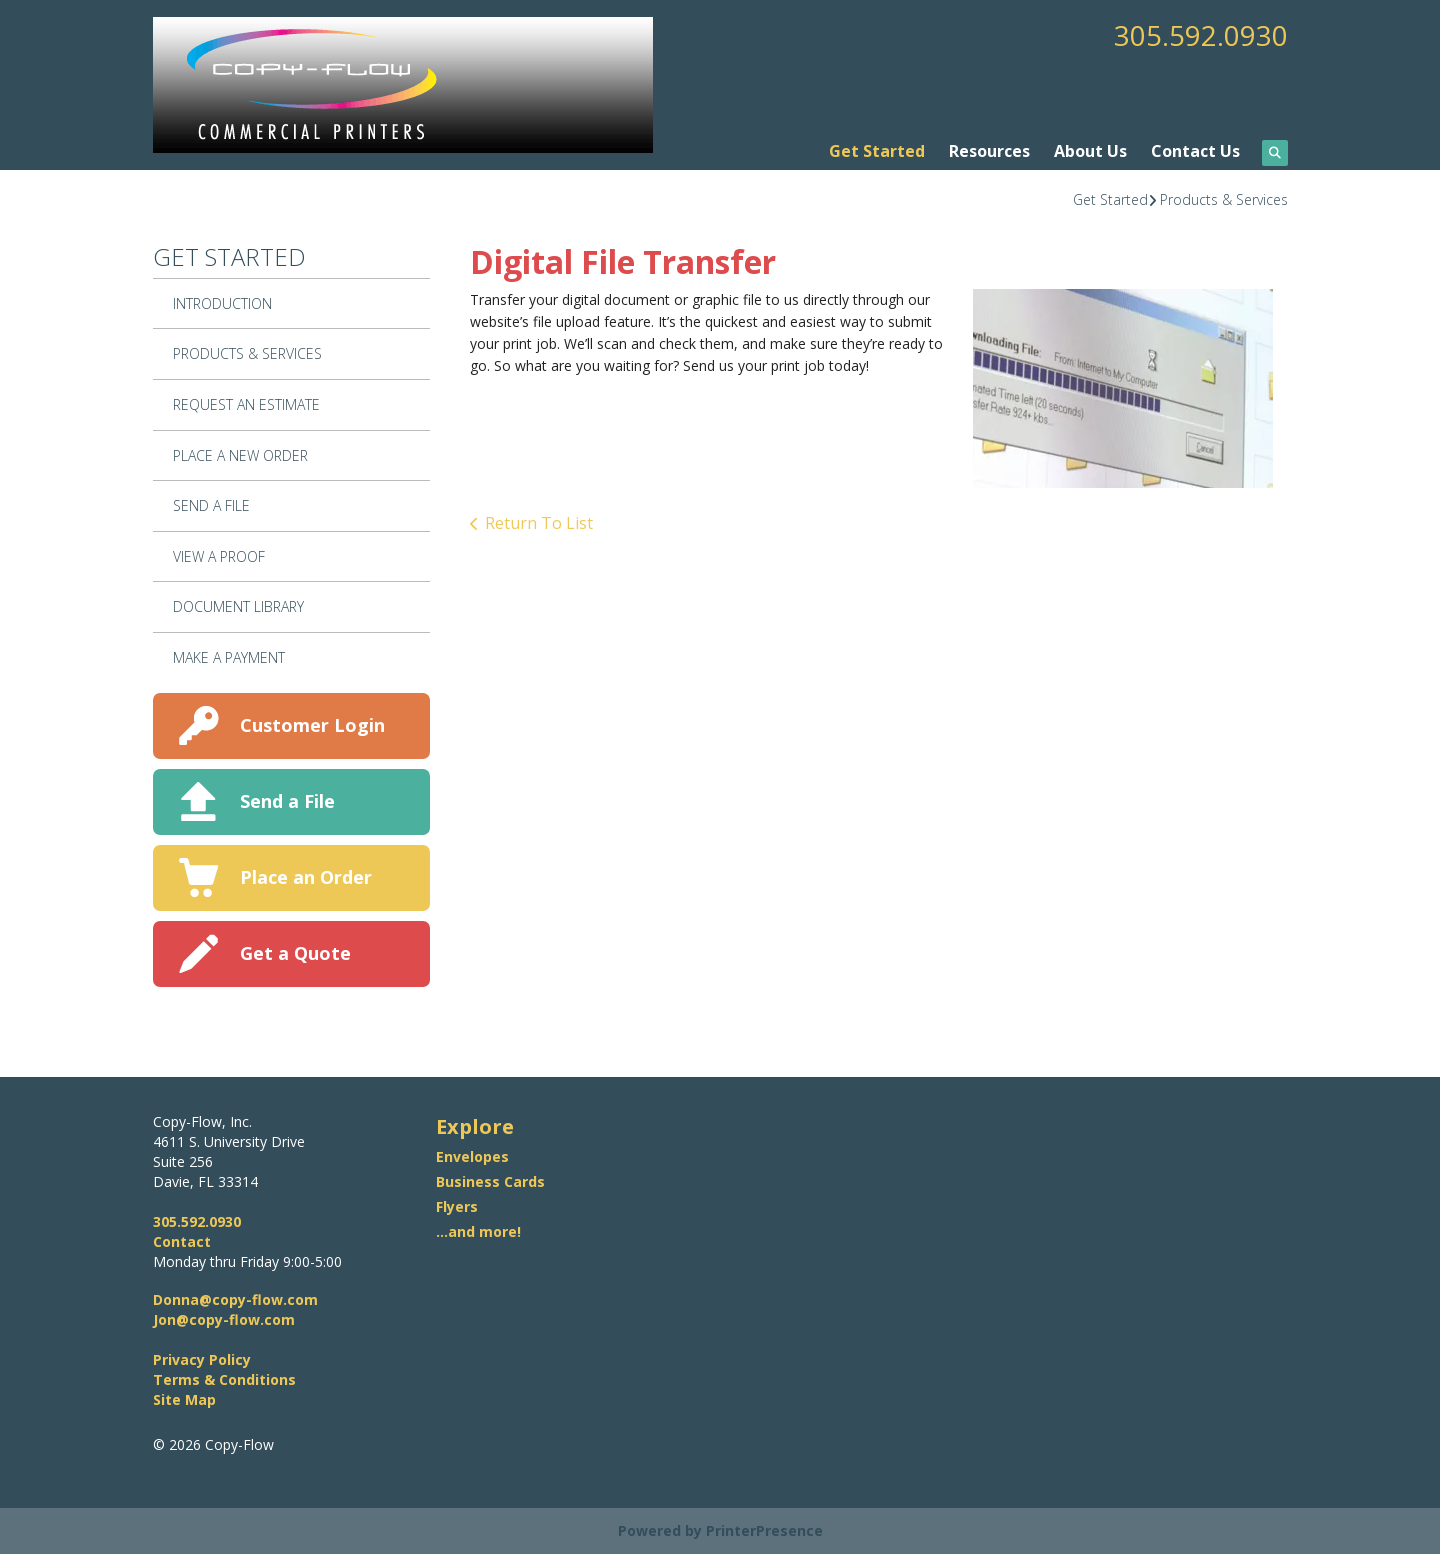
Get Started (877, 151)
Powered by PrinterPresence (720, 1530)
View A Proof (219, 556)
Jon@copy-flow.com (224, 1319)
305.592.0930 (1201, 35)
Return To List (539, 523)
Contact (182, 1241)
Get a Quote (295, 953)
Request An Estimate (246, 404)
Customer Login (312, 725)
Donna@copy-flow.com (235, 1299)
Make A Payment (229, 657)
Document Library (238, 606)
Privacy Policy (202, 1359)
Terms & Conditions (224, 1379)
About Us (1090, 151)
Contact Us (1195, 151)
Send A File (211, 505)
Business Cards (490, 1181)
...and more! (478, 1231)
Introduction (222, 303)
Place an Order (306, 877)
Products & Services (1224, 199)
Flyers (457, 1206)
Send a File (287, 801)
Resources (989, 151)
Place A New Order (240, 455)
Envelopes (472, 1156)
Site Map (184, 1399)
